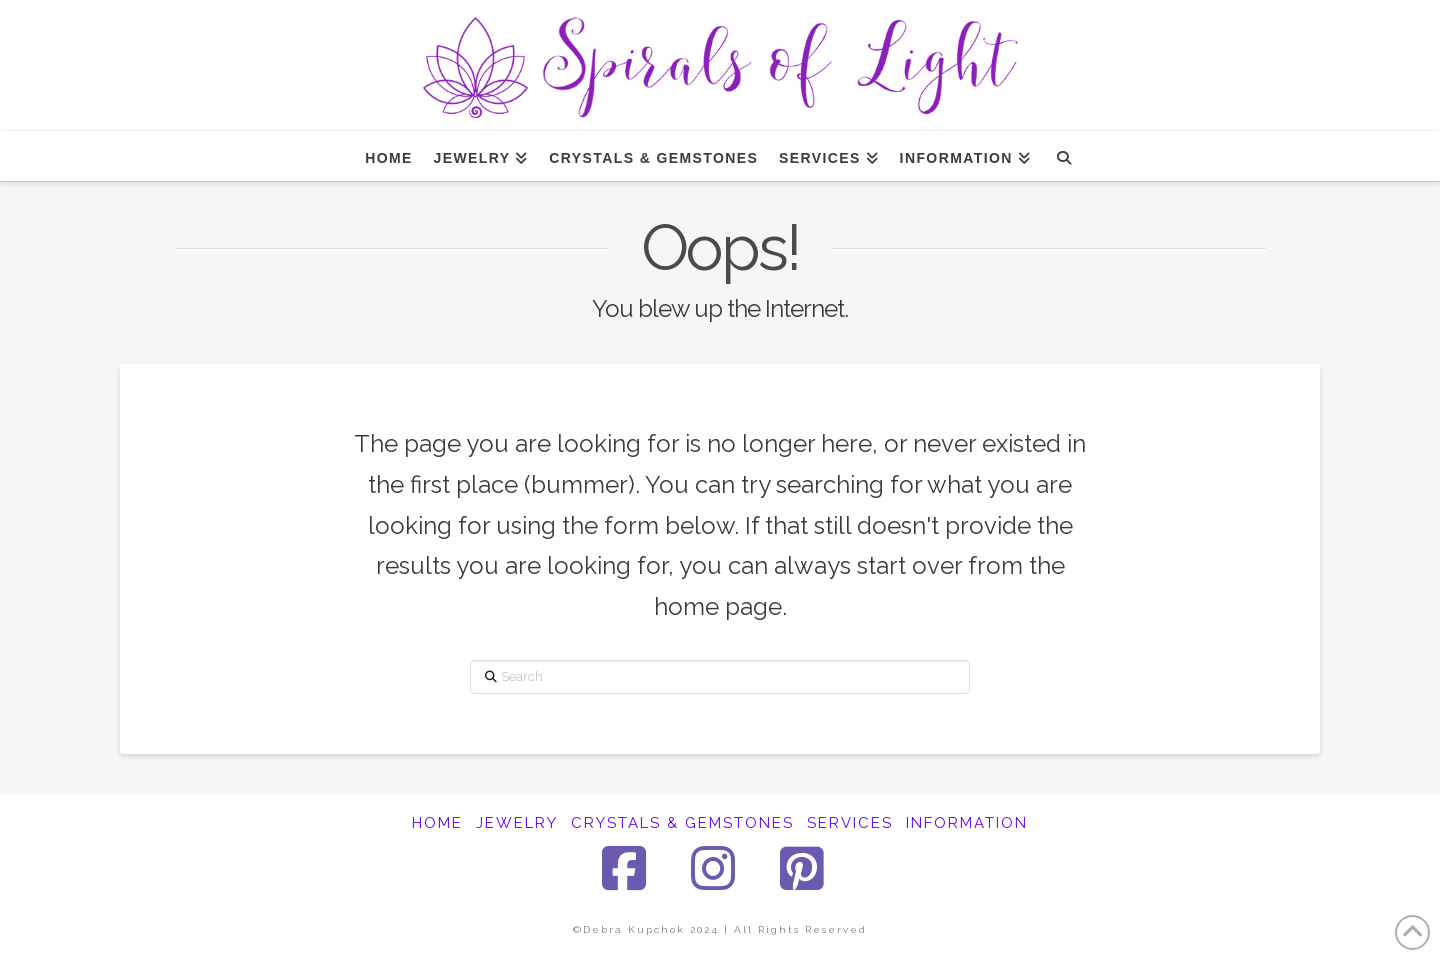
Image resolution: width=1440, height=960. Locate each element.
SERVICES (850, 823)
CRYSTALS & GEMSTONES (682, 823)
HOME (437, 823)
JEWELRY (517, 823)
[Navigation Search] (1063, 156)
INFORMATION (967, 823)
